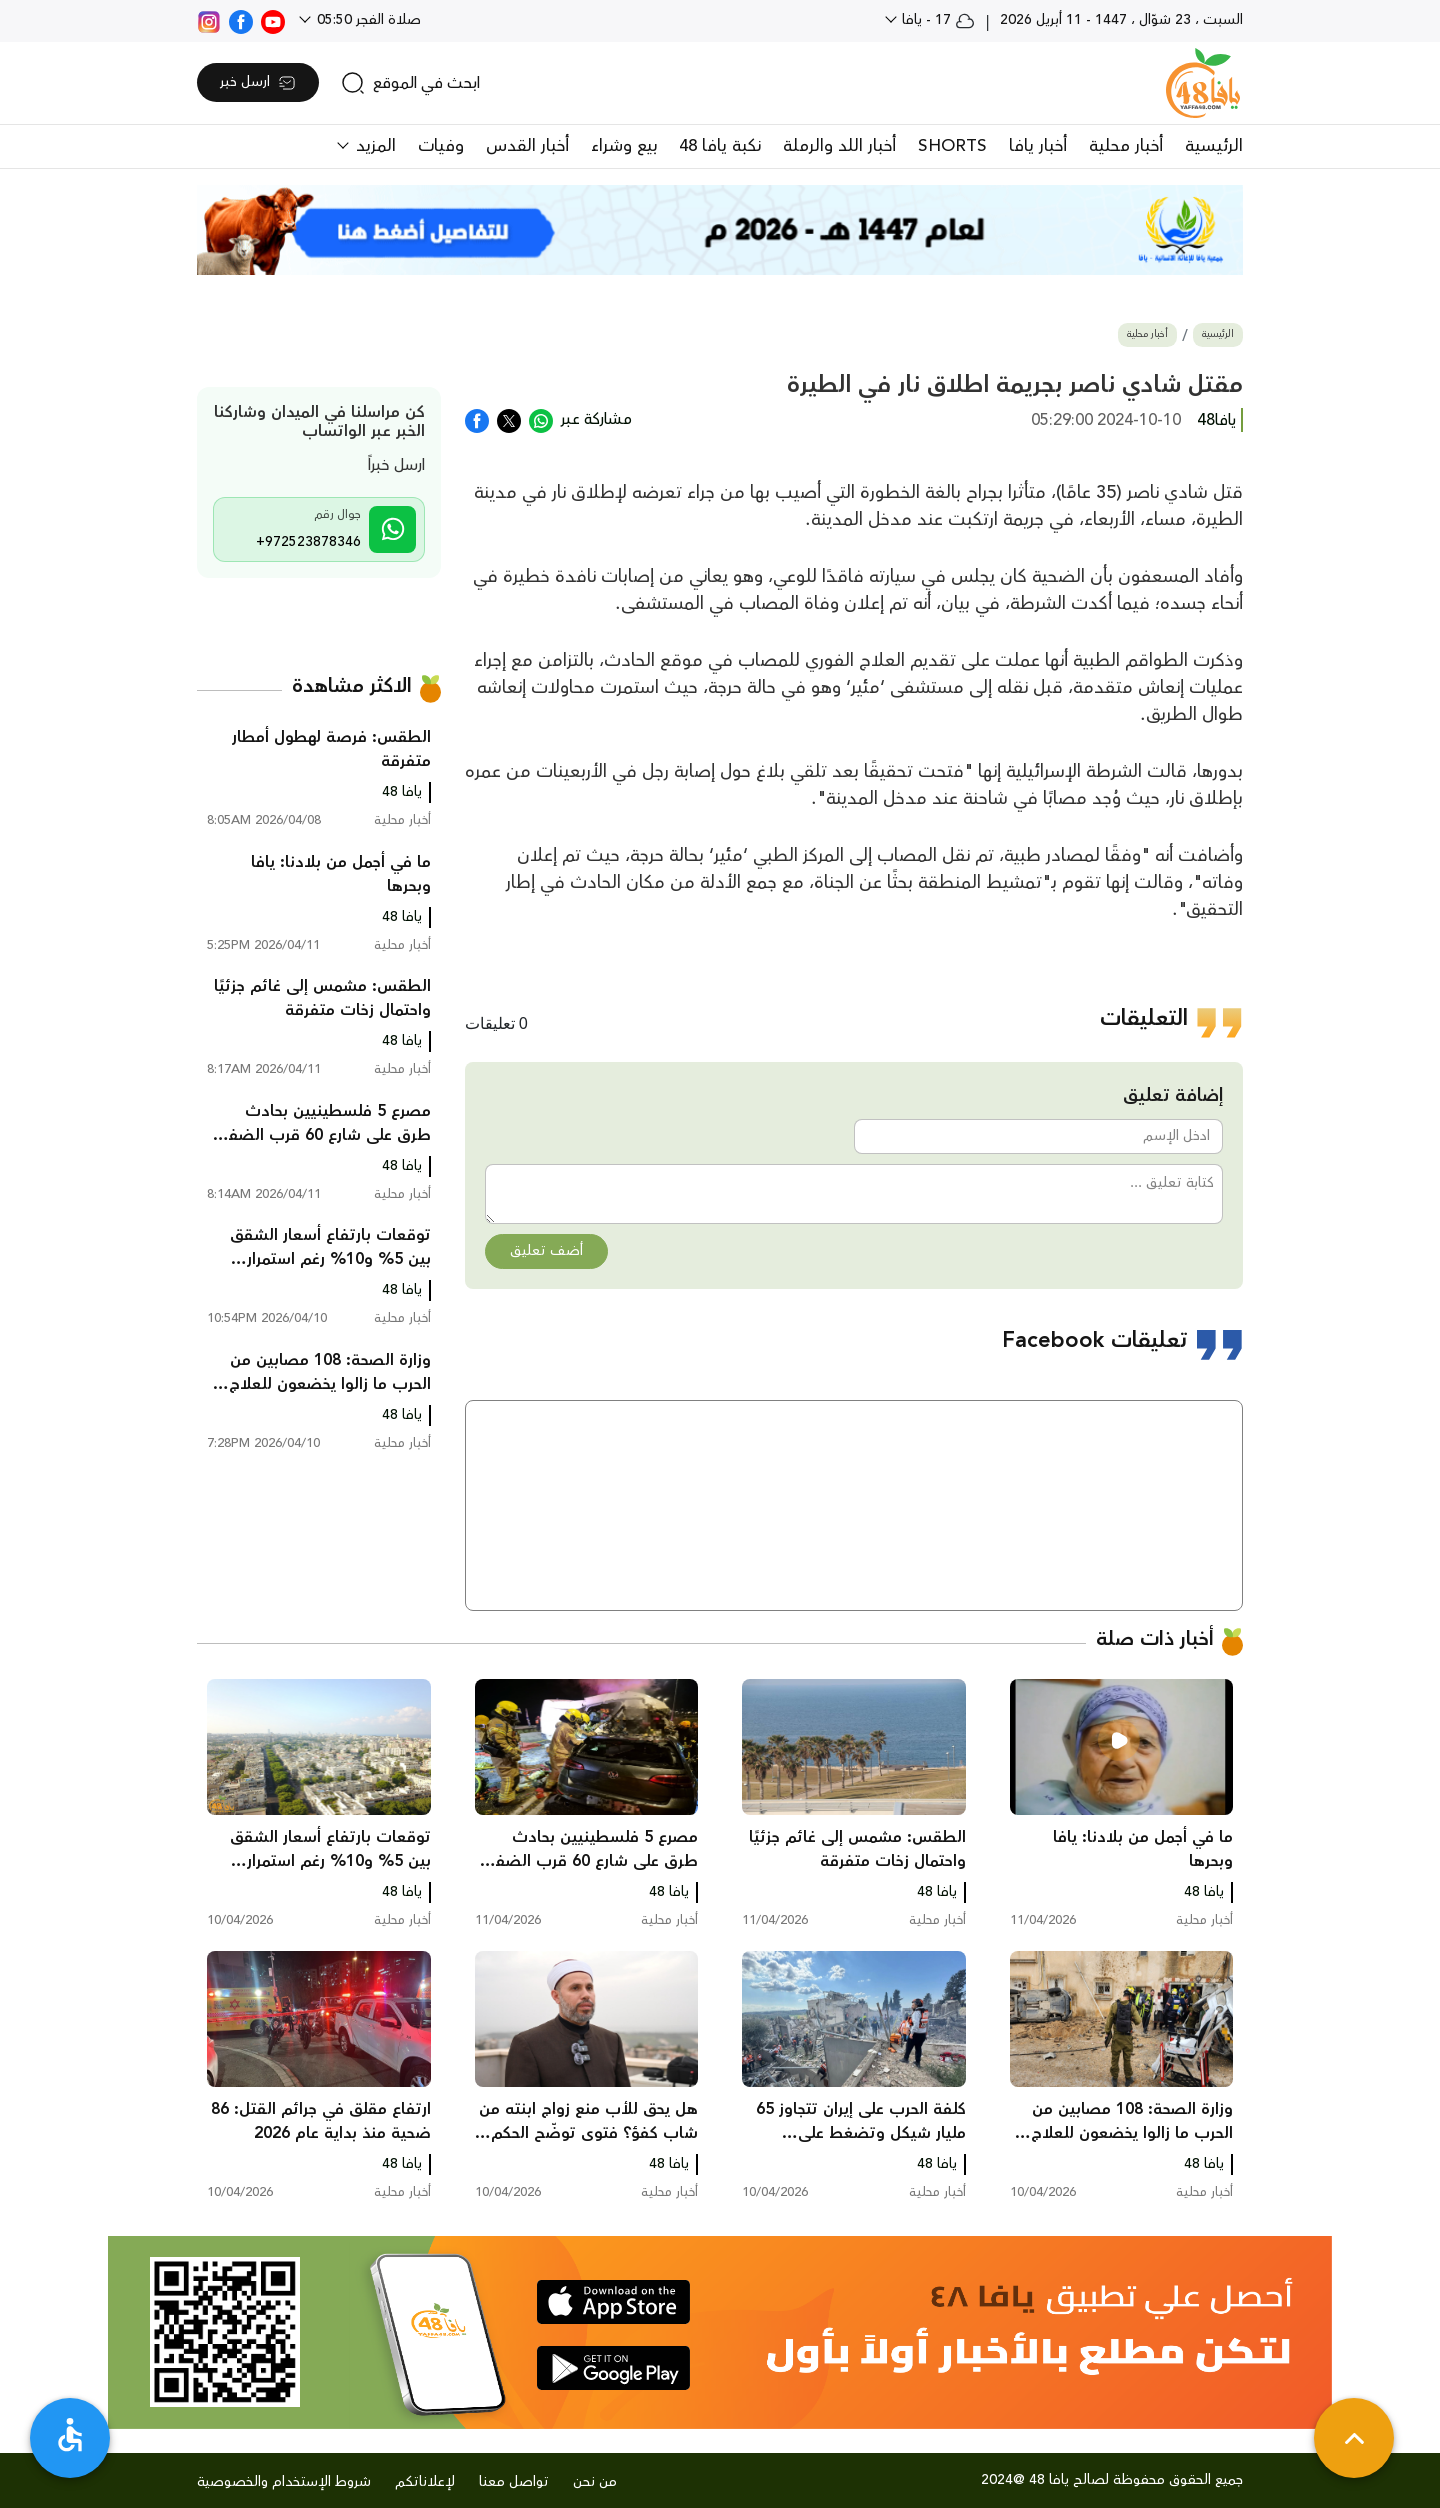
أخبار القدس (527, 146)
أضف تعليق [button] (546, 1251)
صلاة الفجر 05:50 (367, 20)
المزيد (373, 146)
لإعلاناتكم (425, 2482)
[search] (410, 83)
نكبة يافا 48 (720, 146)
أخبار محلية (1126, 146)
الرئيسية (1214, 146)
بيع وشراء (624, 146)
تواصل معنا (514, 2482)
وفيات (441, 146)
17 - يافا (936, 20)
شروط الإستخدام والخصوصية (284, 2482)
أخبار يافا (1038, 146)
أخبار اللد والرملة (839, 146)
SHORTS (952, 146)
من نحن (595, 2482)
